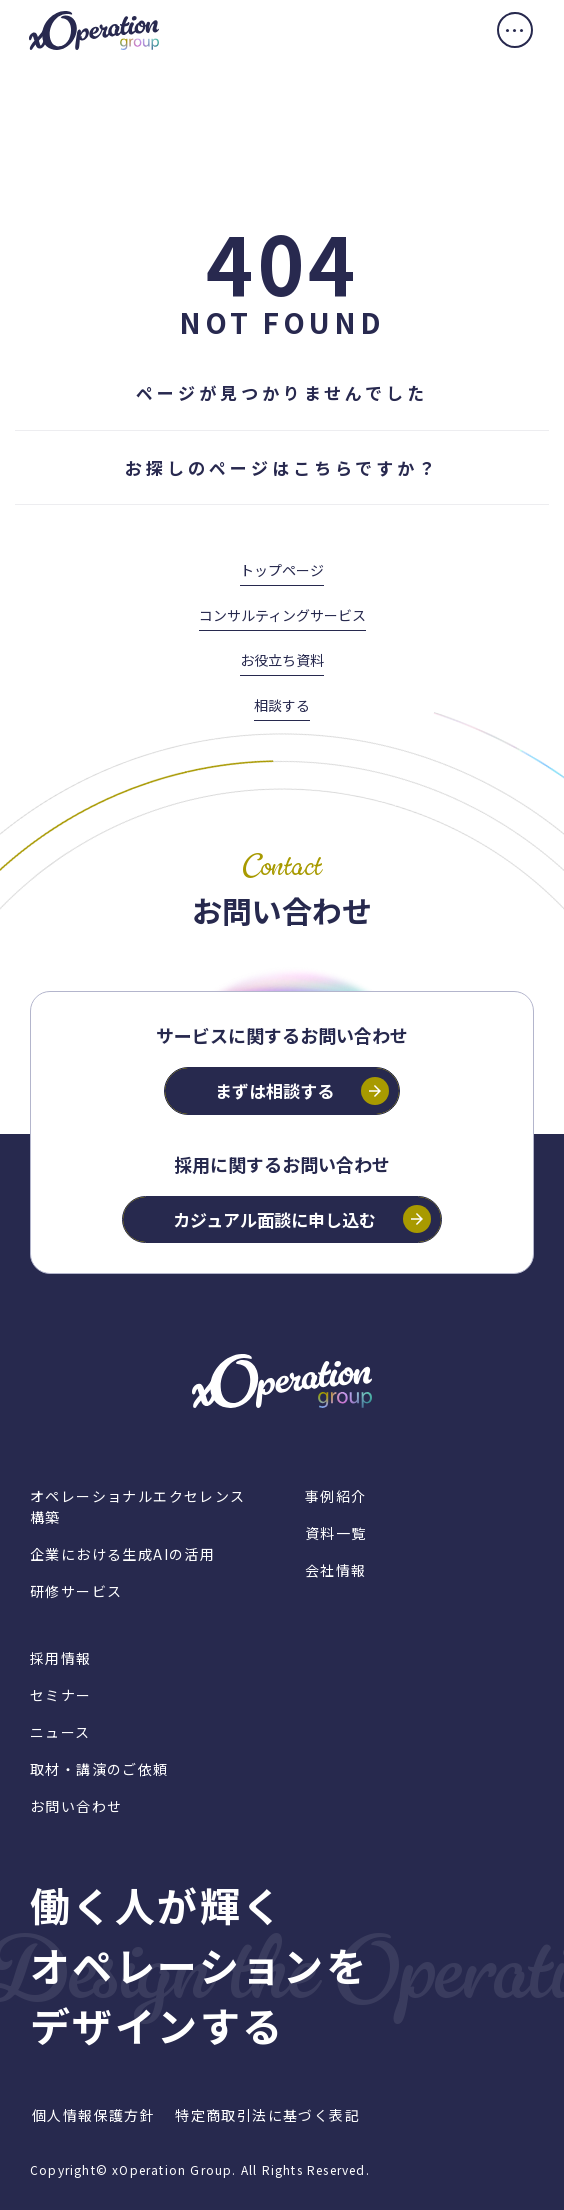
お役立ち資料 (282, 660)
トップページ (282, 570)
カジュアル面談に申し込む (274, 1219)
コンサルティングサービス (282, 615)
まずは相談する (274, 1090)
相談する (282, 705)
